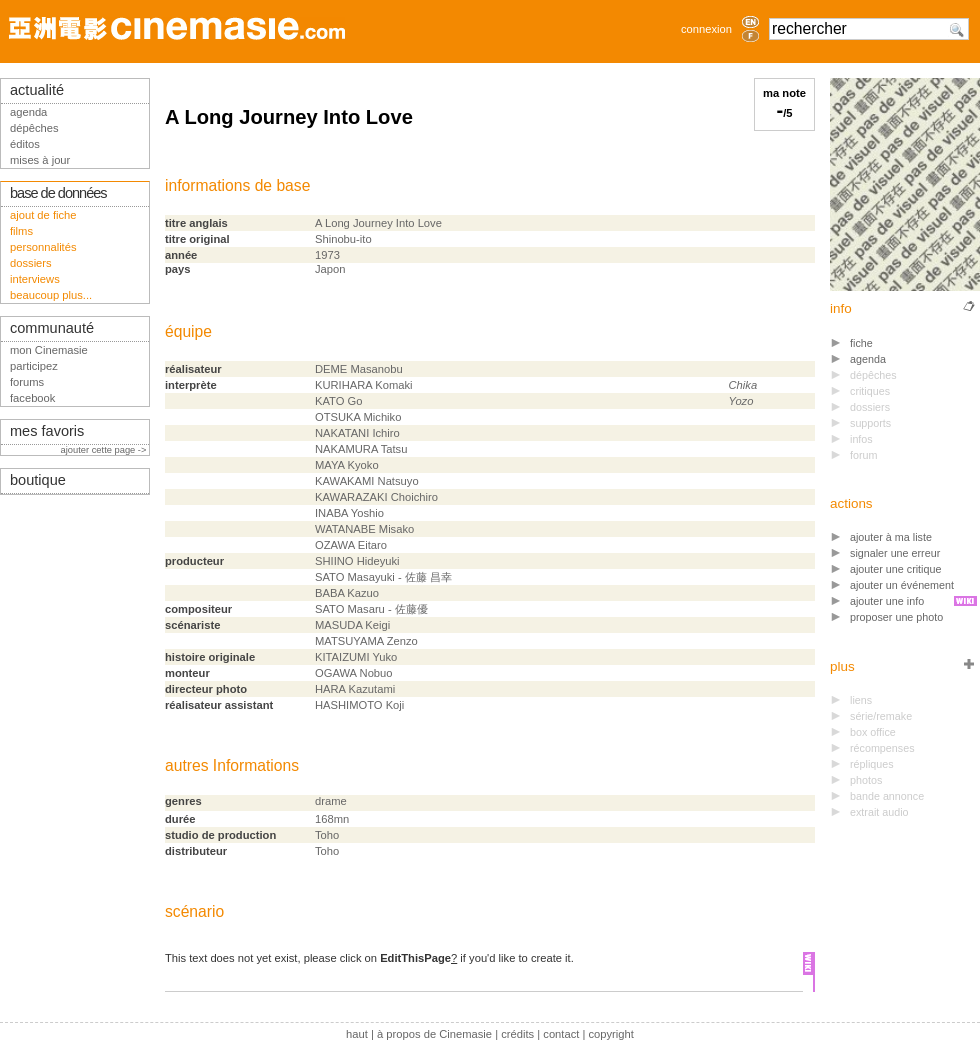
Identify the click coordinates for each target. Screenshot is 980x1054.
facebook (32, 398)
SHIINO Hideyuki (357, 561)
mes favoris (47, 431)
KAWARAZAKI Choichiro (376, 497)
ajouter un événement (902, 585)
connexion (706, 29)
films (21, 231)
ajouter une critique (895, 569)
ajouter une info (887, 601)
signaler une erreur (895, 553)
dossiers (31, 263)
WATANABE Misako (364, 529)
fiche (861, 343)
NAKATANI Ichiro (357, 433)
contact (561, 1034)
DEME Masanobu (359, 369)
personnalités (43, 247)
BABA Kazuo (347, 593)
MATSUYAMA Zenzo (366, 641)
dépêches (34, 128)
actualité (37, 90)
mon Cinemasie (49, 350)
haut (357, 1034)
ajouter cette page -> (105, 450)
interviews (35, 279)
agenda (868, 359)
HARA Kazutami (355, 689)
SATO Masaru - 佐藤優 (371, 609)
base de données (58, 193)
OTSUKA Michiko (358, 417)
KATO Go (338, 401)
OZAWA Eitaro (351, 545)
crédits (517, 1034)
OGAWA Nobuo (354, 673)
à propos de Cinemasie (434, 1034)
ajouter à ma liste (891, 537)
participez (34, 366)
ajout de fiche (43, 215)
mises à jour (40, 160)
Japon (330, 269)
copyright (610, 1034)
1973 (327, 255)
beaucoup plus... (51, 295)
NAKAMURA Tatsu (361, 449)
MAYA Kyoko (347, 465)
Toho (327, 835)
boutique (38, 480)
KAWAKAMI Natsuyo (367, 481)
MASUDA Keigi (352, 625)
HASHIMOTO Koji (359, 705)
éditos (25, 144)
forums (27, 382)
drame (331, 801)
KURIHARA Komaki (364, 385)
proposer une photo (896, 617)
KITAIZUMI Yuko (356, 657)
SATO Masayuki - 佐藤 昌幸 (383, 577)
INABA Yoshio (349, 513)
